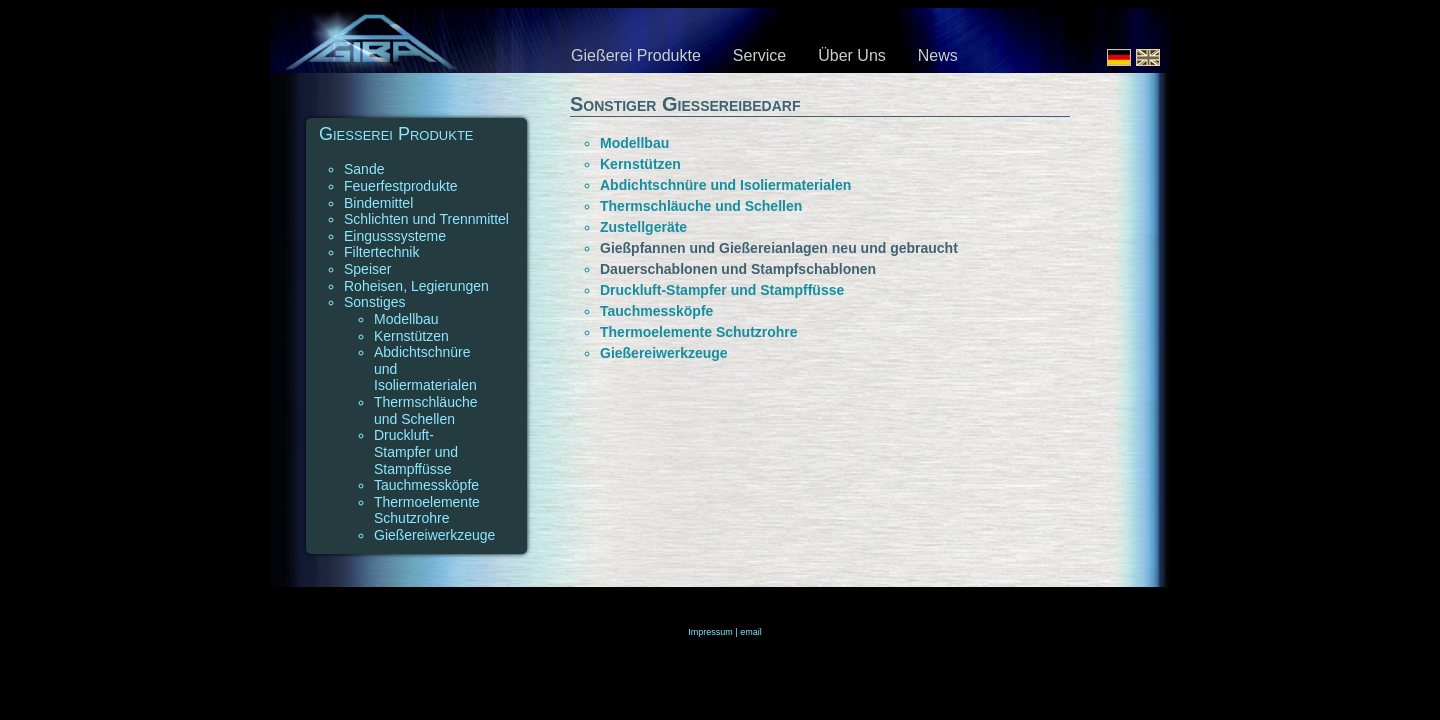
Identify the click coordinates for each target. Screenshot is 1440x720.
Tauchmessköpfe (426, 485)
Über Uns (852, 55)
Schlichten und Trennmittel (426, 219)
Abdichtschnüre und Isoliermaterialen (725, 185)
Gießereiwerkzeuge (434, 535)
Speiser (367, 269)
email (751, 632)
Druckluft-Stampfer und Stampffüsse (416, 451)
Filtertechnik (381, 252)
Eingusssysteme (395, 236)
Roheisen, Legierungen (416, 286)
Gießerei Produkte (636, 55)
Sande (364, 169)
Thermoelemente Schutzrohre (427, 510)
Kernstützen (411, 336)
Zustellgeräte (643, 227)
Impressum (710, 632)
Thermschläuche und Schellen (426, 410)
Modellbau (406, 319)
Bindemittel (378, 203)
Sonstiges (374, 302)
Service (759, 55)
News (938, 55)
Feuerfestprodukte (401, 186)
